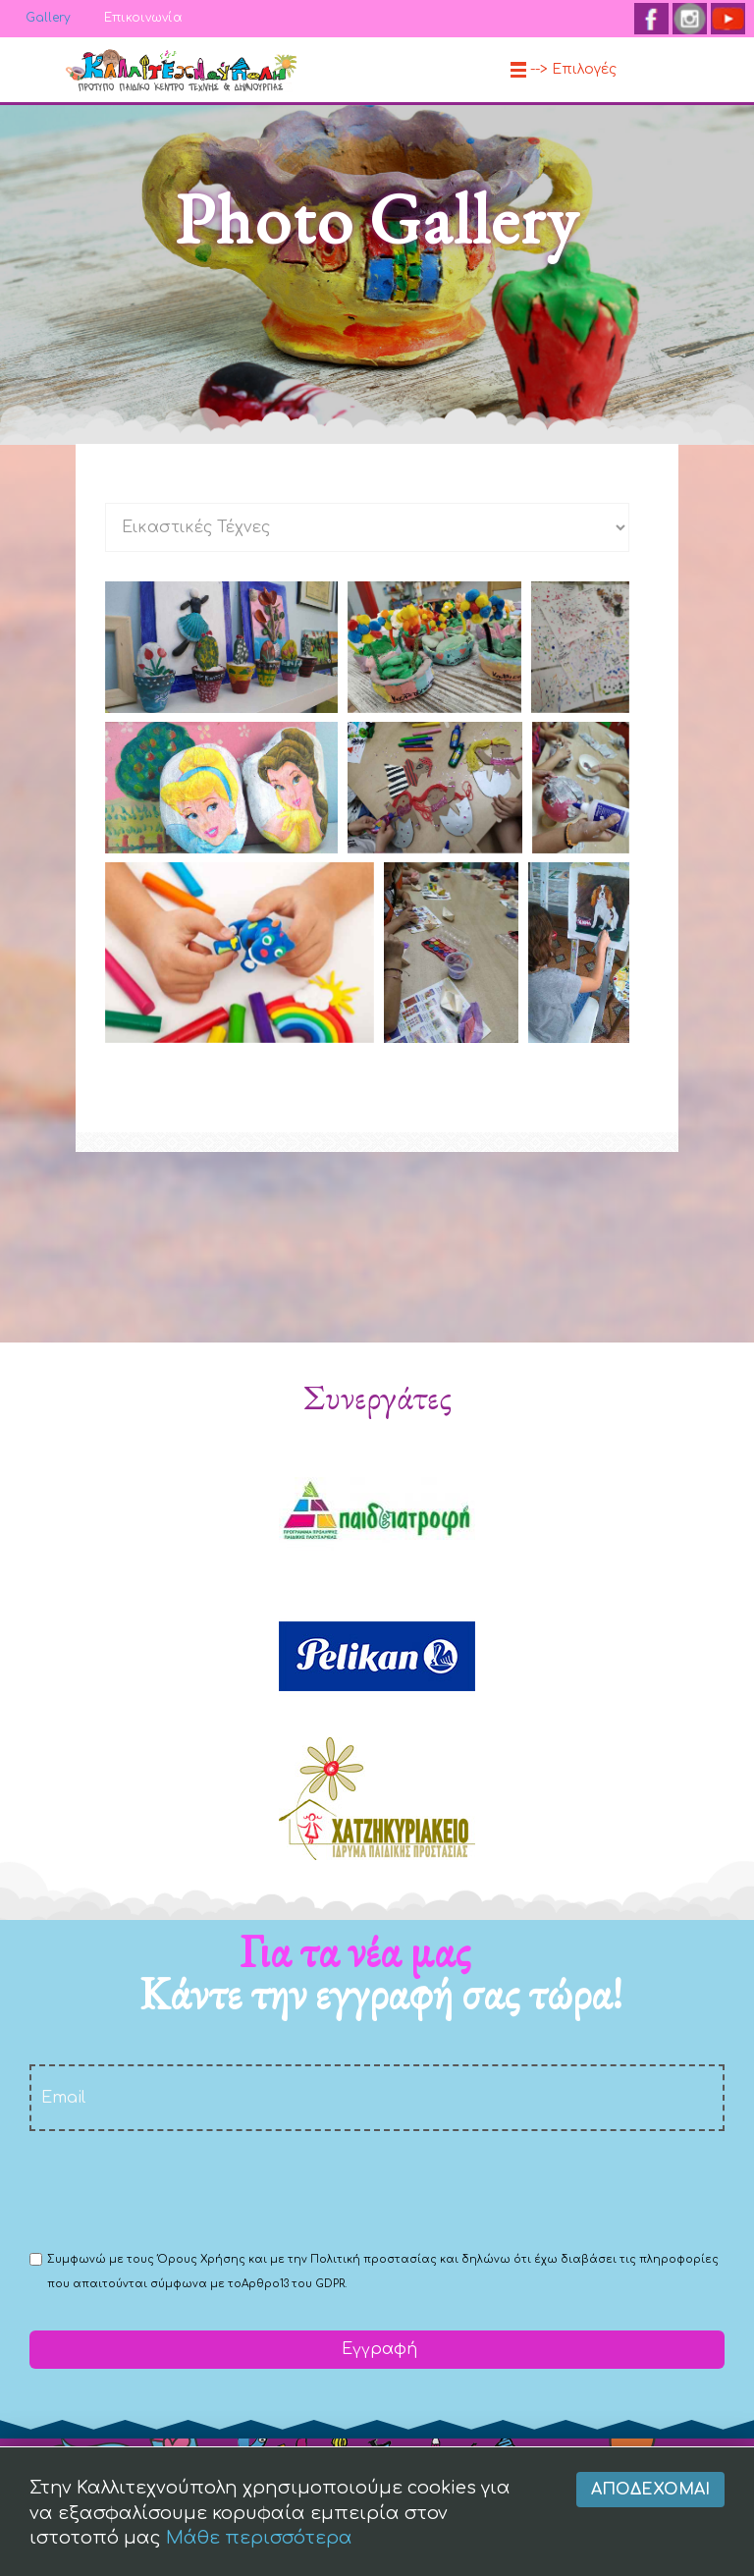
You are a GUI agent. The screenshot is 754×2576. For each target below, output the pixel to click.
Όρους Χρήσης (201, 2259)
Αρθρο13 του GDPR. (294, 2283)
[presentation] (178, 2189)
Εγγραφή (377, 2349)
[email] (377, 2097)
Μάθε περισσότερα (259, 2563)
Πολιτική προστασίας (373, 2259)
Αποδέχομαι (650, 2515)
